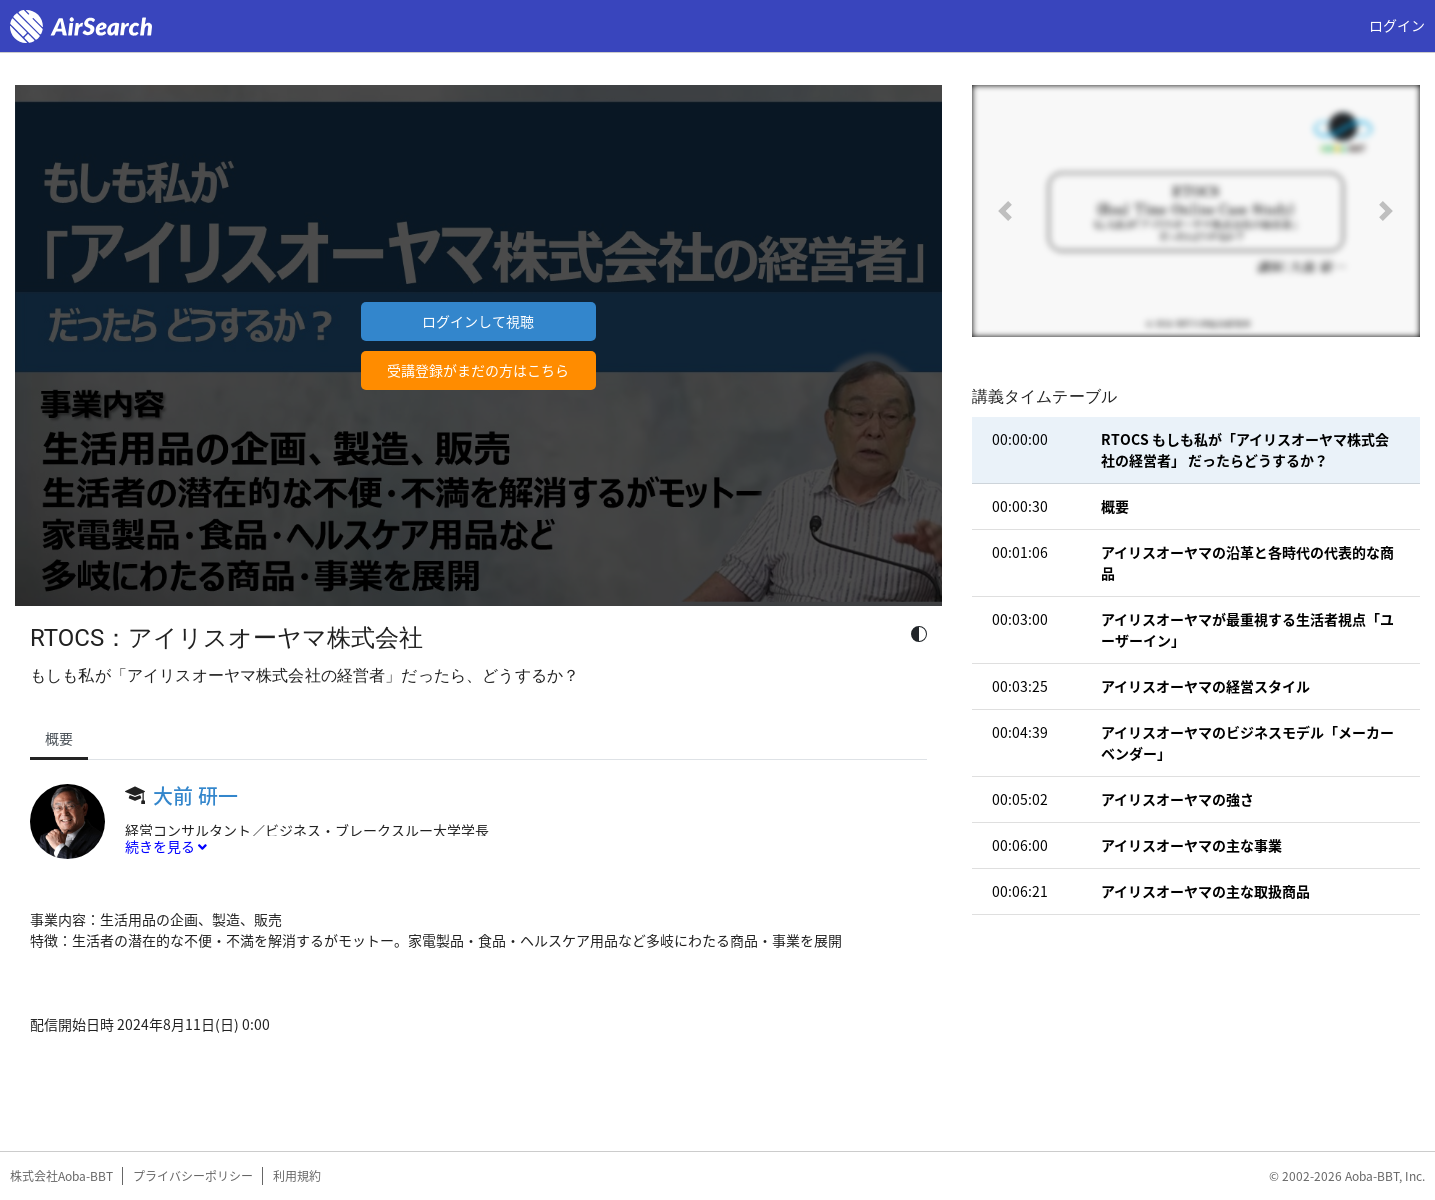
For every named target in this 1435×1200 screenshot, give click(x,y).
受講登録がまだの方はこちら (478, 370)
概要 (59, 738)
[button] (1005, 211)
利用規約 (297, 1176)
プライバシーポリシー (193, 1176)
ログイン (1397, 25)
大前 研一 (195, 795)
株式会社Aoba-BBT (61, 1176)
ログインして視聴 (478, 321)
